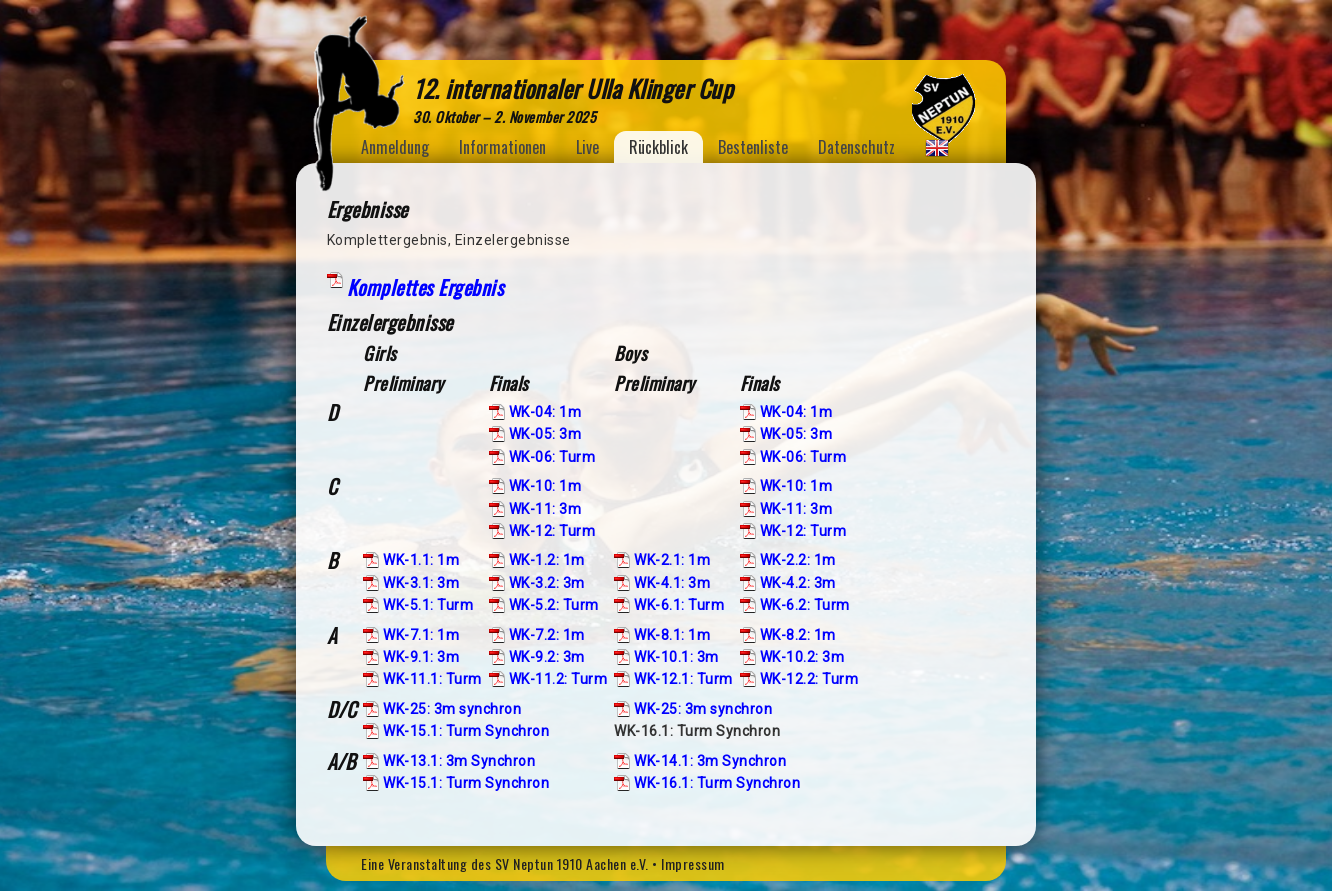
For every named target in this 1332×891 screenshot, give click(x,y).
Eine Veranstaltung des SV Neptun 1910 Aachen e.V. (505, 863)
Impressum (693, 863)
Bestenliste (753, 147)
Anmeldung (395, 147)
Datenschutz (856, 147)
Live (587, 147)
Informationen (502, 147)
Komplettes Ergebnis (425, 287)
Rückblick (658, 147)
